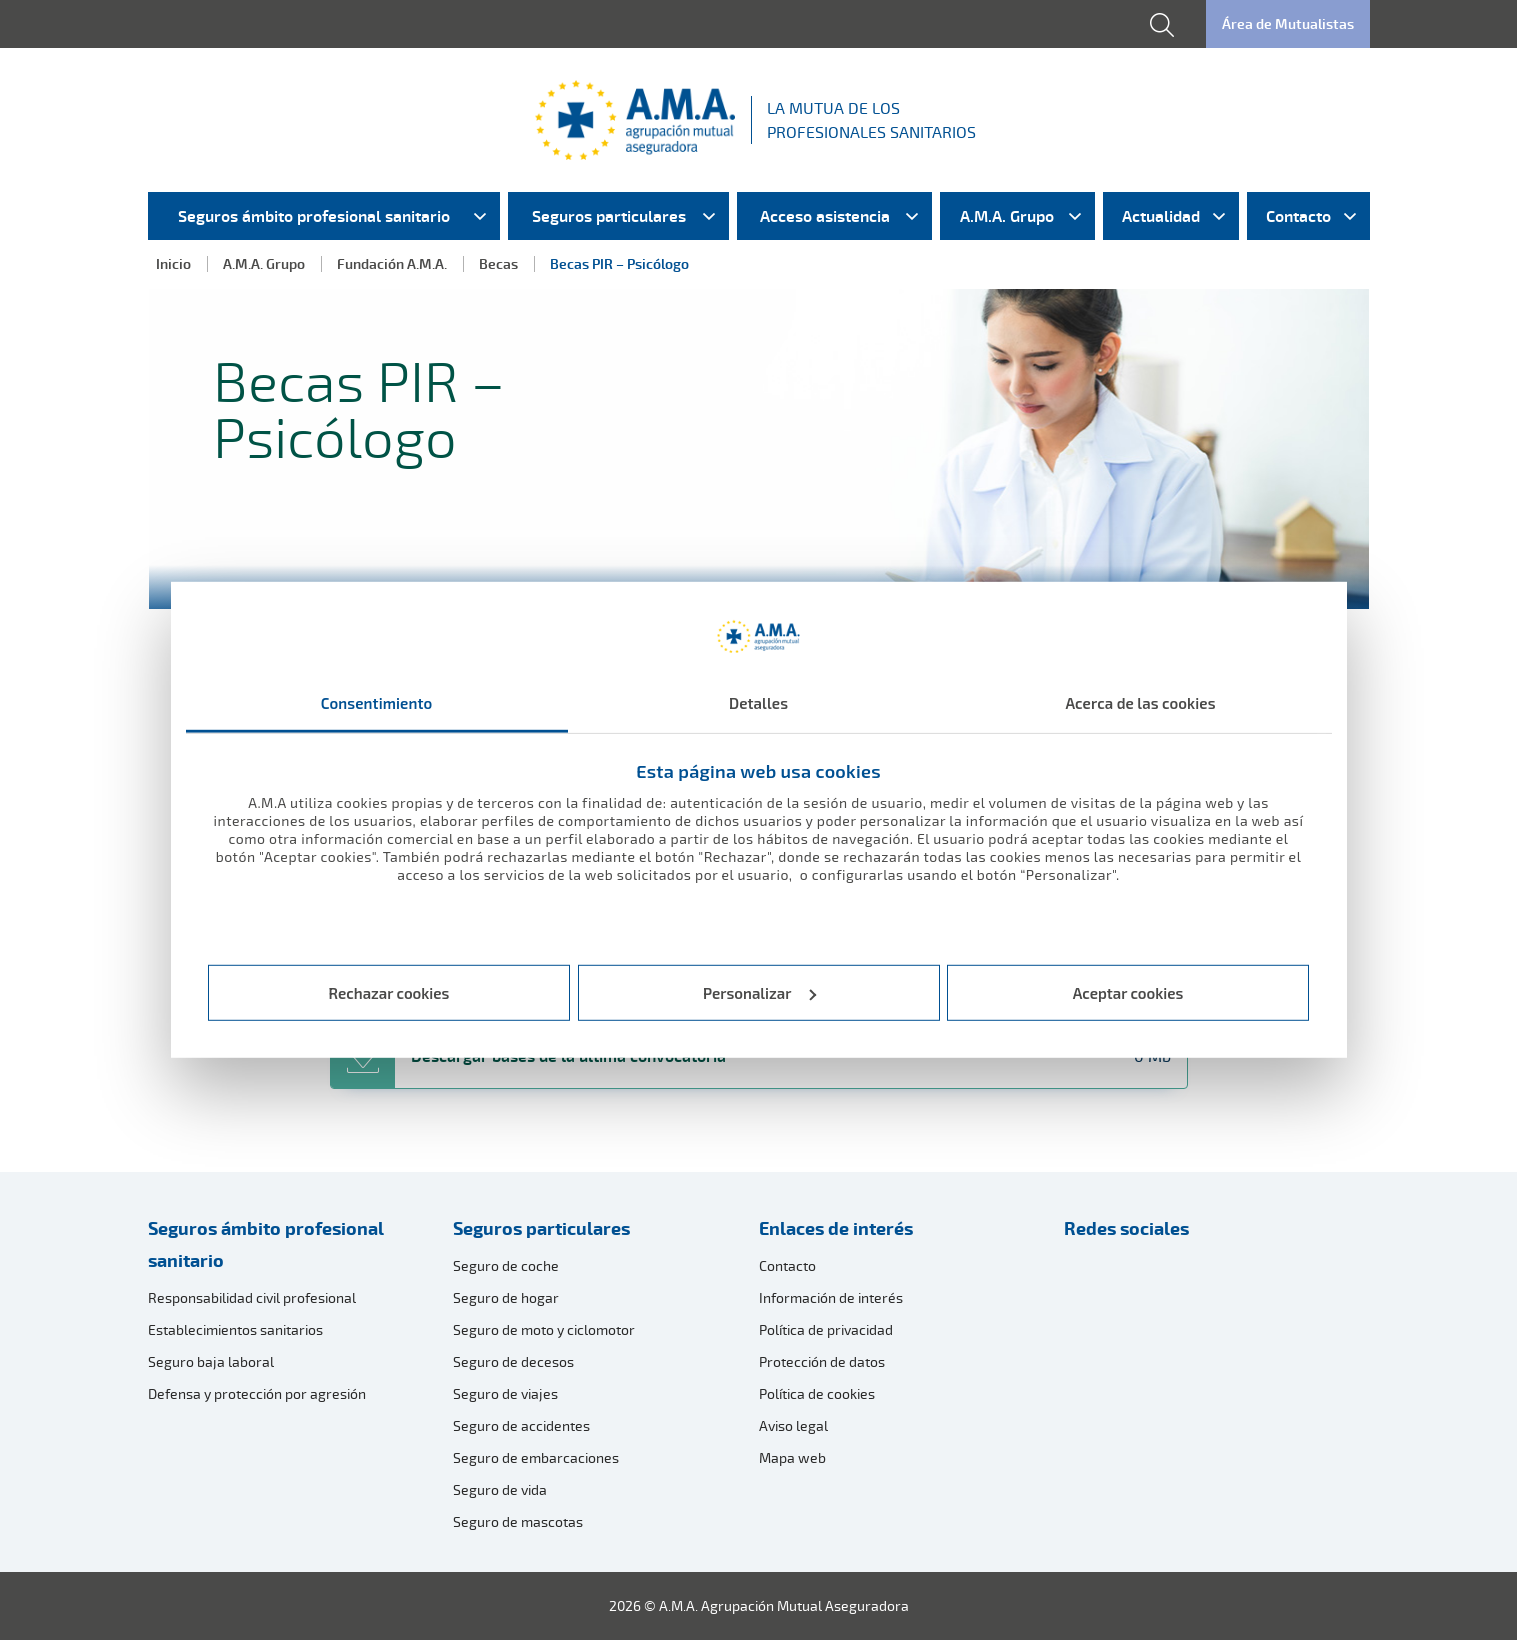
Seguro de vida (500, 1489)
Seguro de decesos (513, 1361)
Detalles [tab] (758, 703)
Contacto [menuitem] (1298, 216)
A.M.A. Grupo (264, 263)
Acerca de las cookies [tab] (1140, 703)
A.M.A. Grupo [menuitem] (1007, 216)
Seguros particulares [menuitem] (609, 216)
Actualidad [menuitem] (1161, 216)
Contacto (787, 1265)
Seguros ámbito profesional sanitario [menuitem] (314, 216)
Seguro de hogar (506, 1297)
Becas (498, 263)
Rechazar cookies (389, 993)
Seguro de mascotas (518, 1521)
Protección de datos (822, 1361)
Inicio (173, 263)
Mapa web (792, 1457)
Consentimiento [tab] (377, 703)
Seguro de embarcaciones (536, 1457)
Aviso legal (793, 1425)
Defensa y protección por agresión (257, 1393)
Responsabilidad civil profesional (252, 1297)
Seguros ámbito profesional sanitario (266, 1244)
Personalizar (759, 993)
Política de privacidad (826, 1329)
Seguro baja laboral (211, 1361)
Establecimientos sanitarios (235, 1329)
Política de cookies (817, 1393)
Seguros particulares (541, 1228)
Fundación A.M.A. (392, 263)
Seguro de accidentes (521, 1425)
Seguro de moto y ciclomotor (544, 1329)
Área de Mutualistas (1288, 23)
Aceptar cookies (1128, 993)
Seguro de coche (506, 1265)
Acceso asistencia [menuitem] (825, 216)
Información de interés (831, 1297)
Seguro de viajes (505, 1393)
